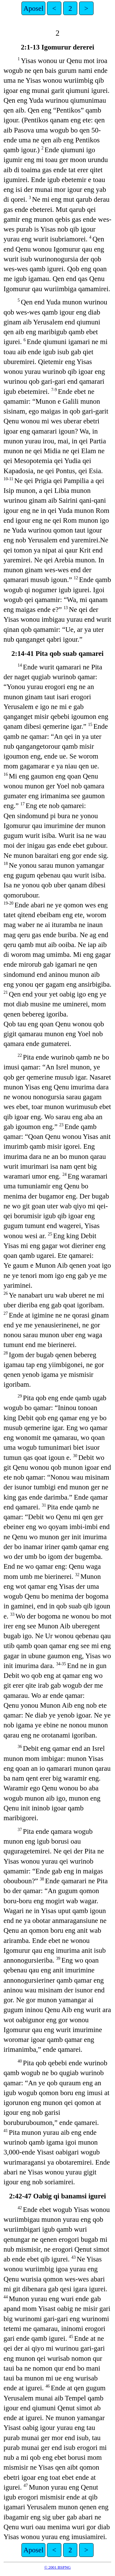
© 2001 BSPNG (57, 2567)
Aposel (33, 8)
